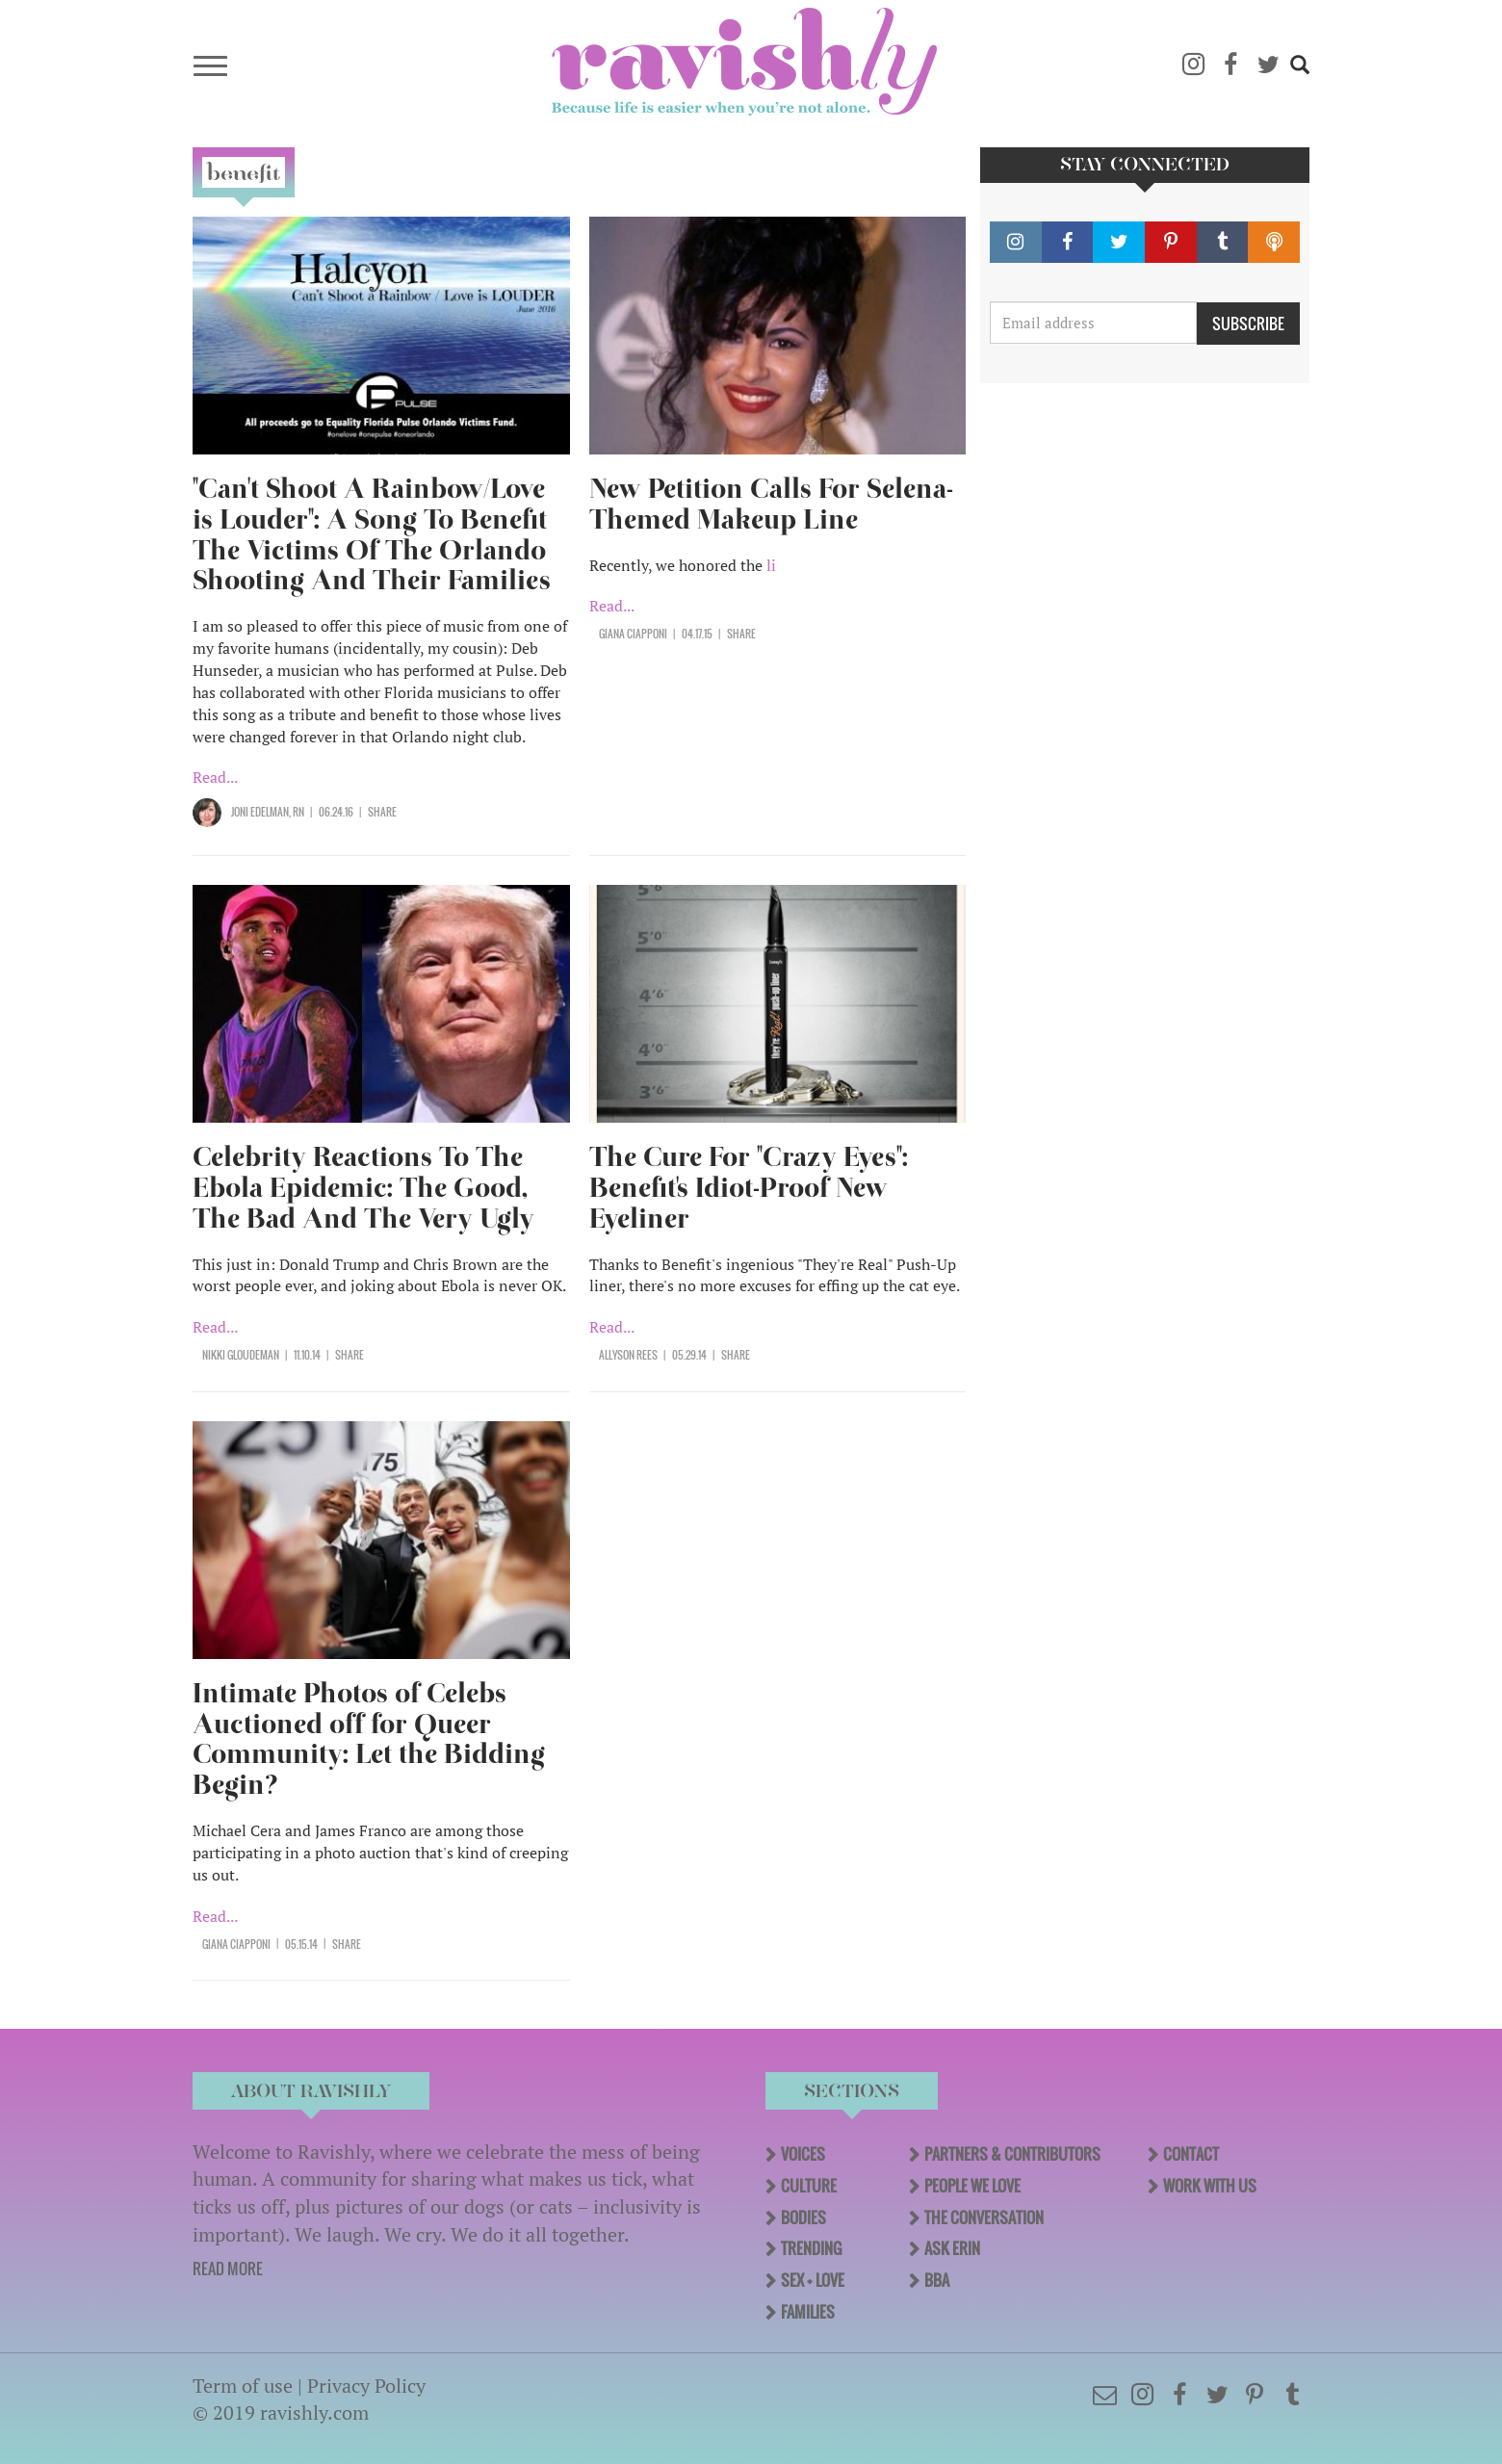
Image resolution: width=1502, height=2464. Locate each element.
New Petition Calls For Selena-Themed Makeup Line (771, 504)
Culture (809, 2185)
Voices (803, 2154)
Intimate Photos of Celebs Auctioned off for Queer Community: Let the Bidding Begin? (369, 1739)
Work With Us (1209, 2185)
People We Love (972, 2185)
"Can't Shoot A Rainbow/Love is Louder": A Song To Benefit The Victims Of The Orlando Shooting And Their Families (372, 535)
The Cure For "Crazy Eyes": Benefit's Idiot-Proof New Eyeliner (748, 1187)
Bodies (803, 2217)
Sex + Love (812, 2280)
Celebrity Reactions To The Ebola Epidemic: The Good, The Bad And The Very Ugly (363, 1187)
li (771, 565)
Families (808, 2311)
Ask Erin (952, 2248)
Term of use (243, 2386)
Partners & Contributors (1012, 2154)
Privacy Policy (366, 2386)
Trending (811, 2248)
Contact (1191, 2154)
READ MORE (228, 2268)
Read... (215, 777)
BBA (936, 2280)
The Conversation (984, 2217)
